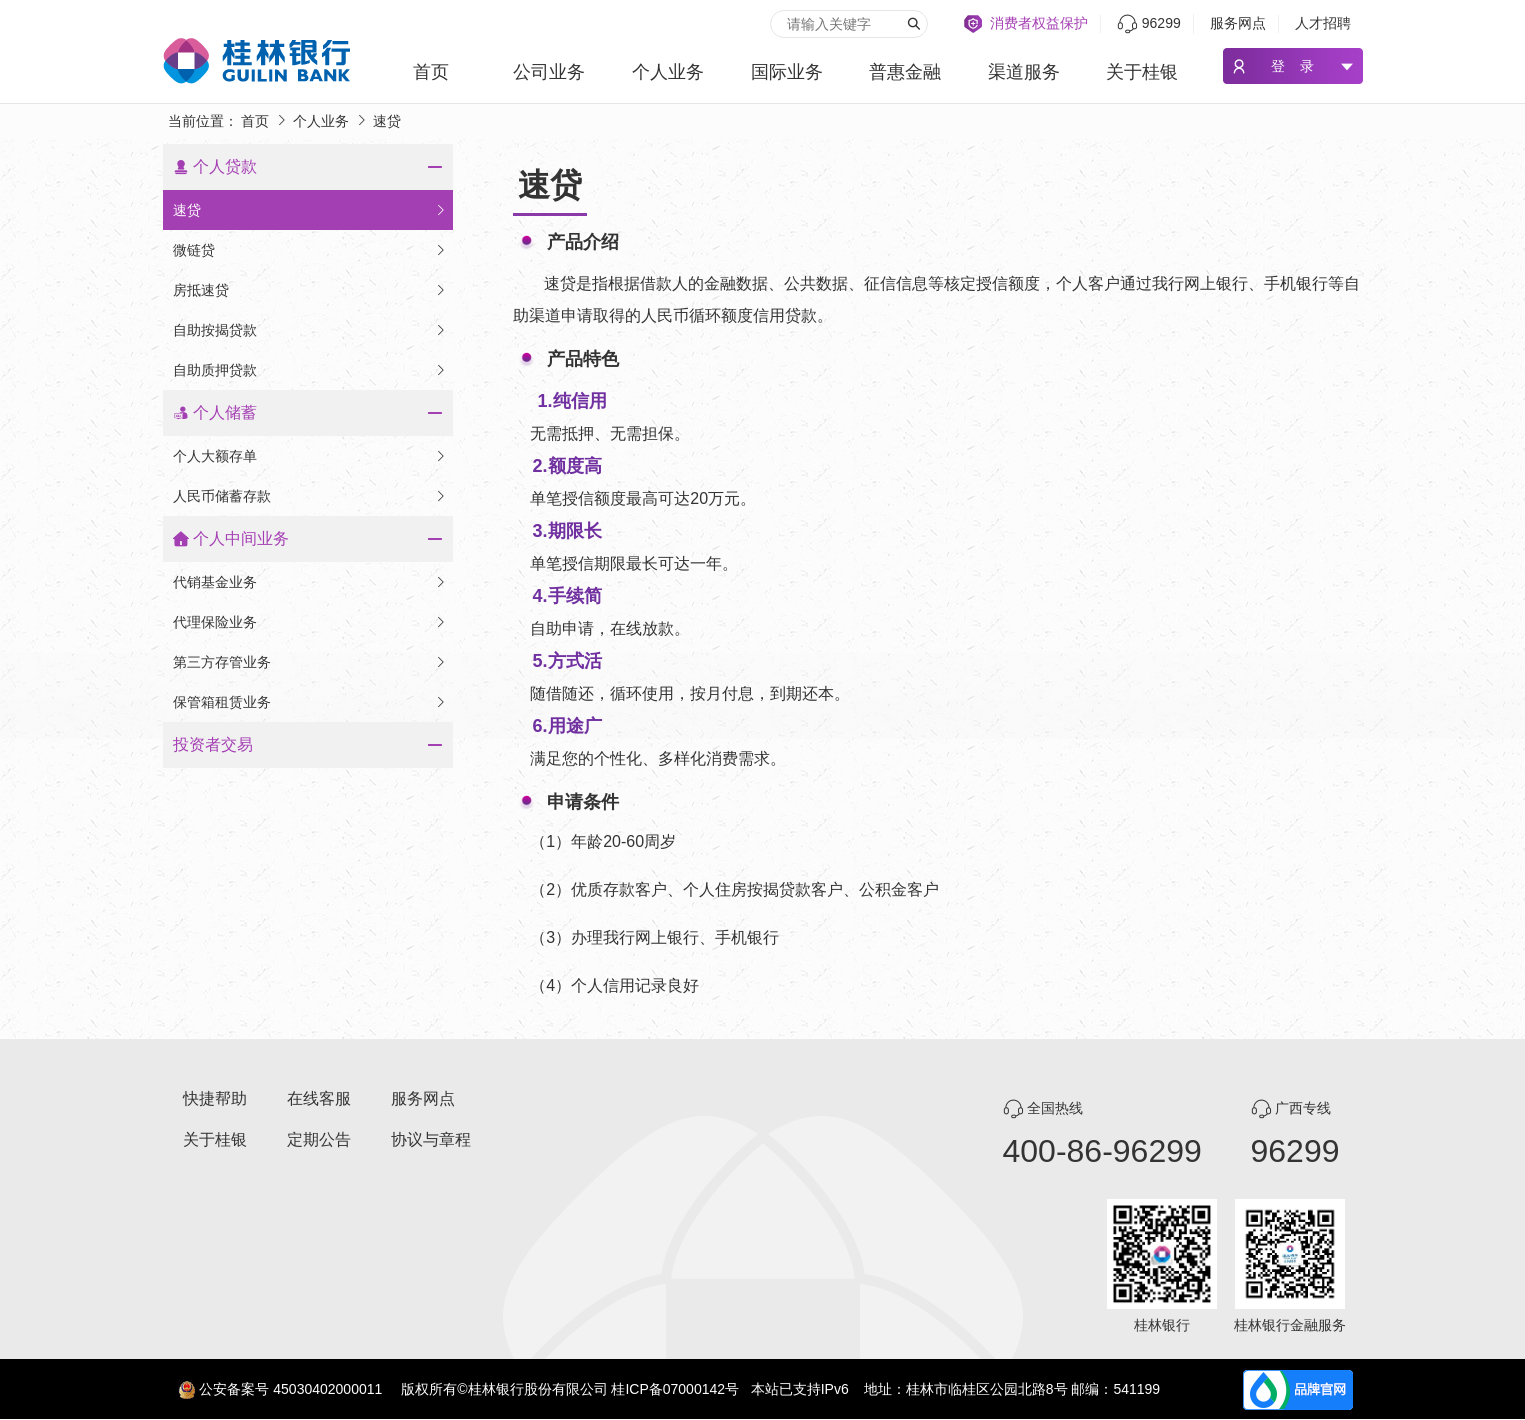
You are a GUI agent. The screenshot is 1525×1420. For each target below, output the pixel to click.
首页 (431, 72)
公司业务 (549, 72)
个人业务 (668, 72)
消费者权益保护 (1039, 23)
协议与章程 (431, 1139)
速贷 (310, 210)
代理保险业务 (310, 622)
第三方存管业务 (310, 662)
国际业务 (787, 72)
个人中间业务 (241, 538)
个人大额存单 (310, 456)
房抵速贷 (310, 290)
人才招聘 (1323, 23)
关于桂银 (1142, 72)
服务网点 (1238, 23)
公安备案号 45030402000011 (290, 1389)
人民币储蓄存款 (310, 496)
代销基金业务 (310, 582)
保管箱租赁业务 (310, 702)
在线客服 (319, 1098)
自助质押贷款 (310, 370)
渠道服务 (1024, 72)
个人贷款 (225, 166)
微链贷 (310, 250)
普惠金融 (905, 72)
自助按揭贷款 (310, 330)
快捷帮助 (215, 1098)
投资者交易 (213, 744)
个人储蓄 (225, 412)
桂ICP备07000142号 (675, 1389)
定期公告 (319, 1139)
